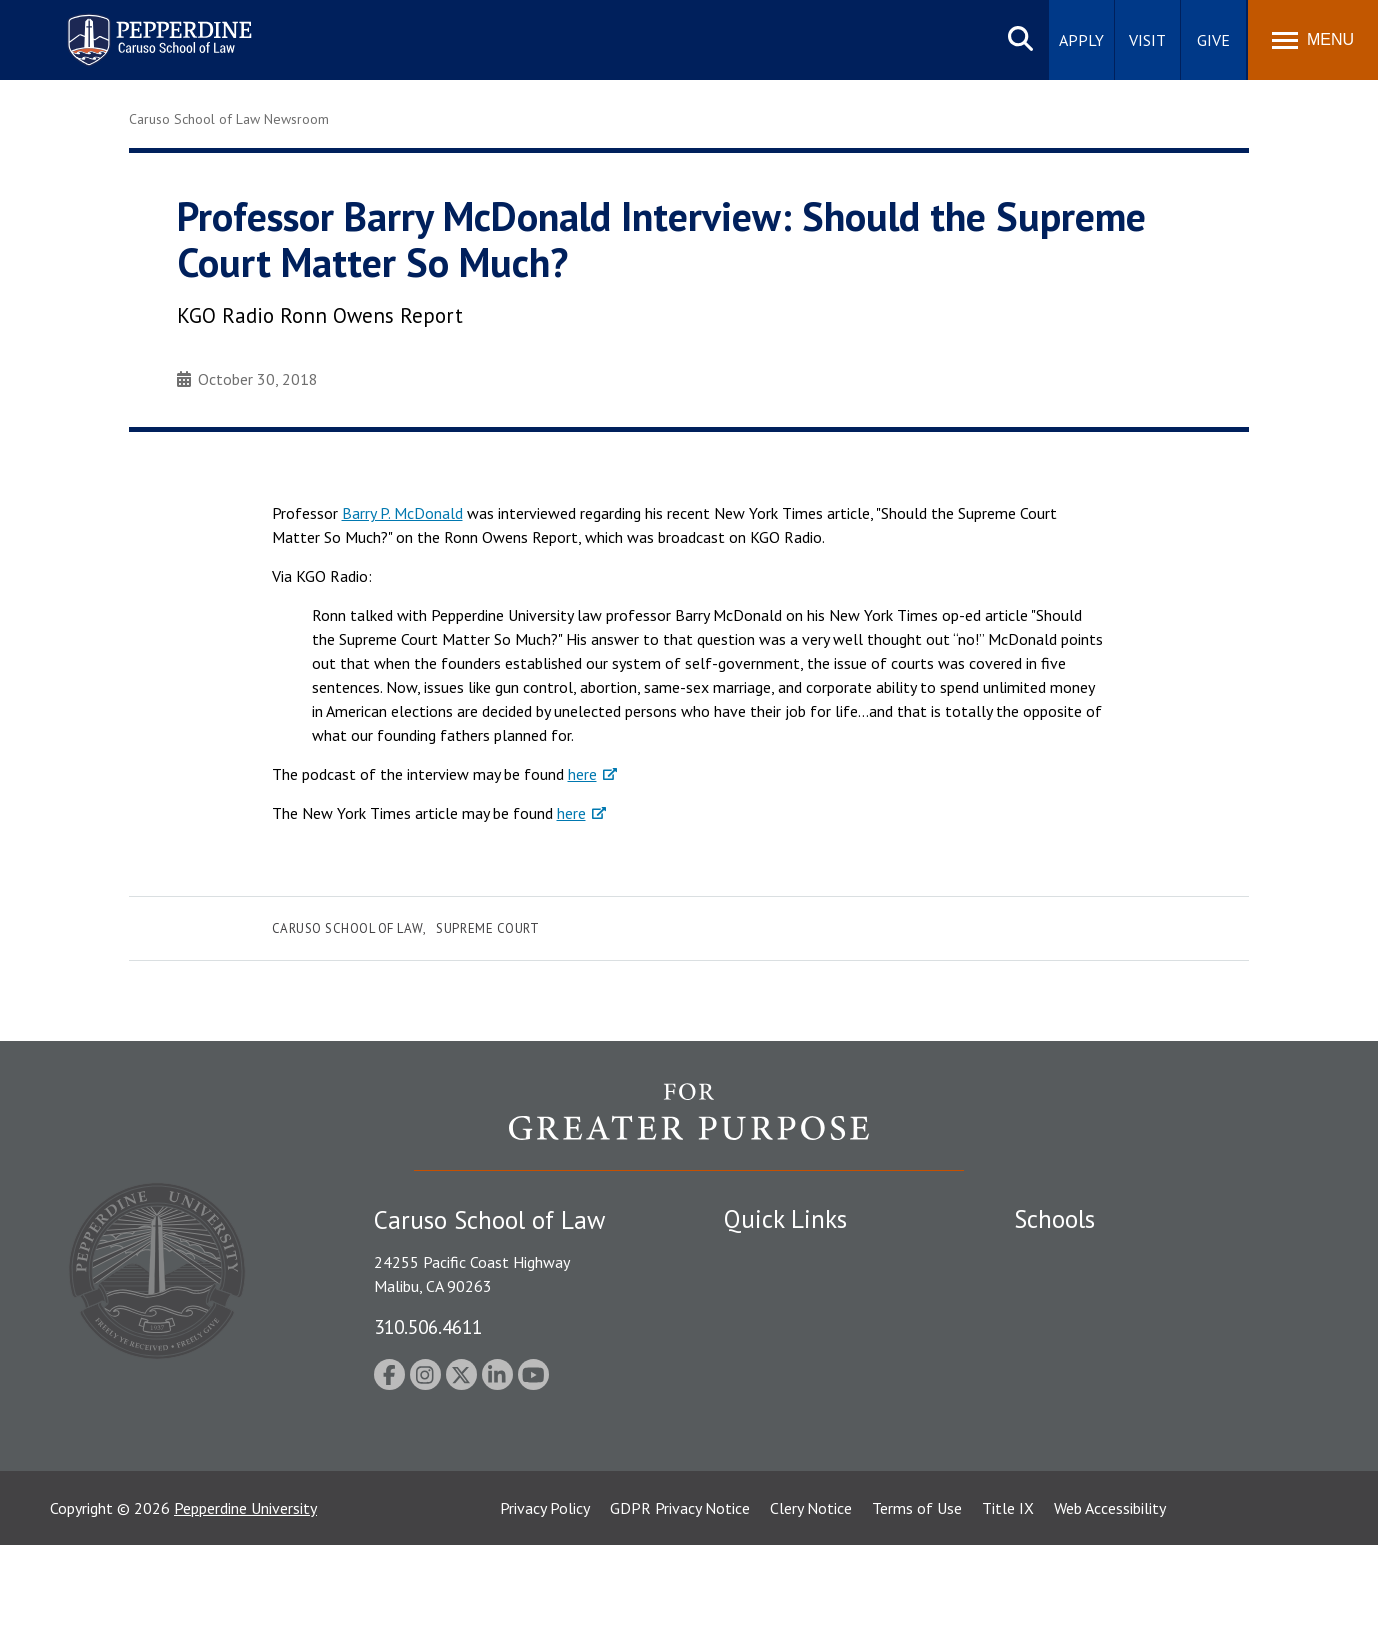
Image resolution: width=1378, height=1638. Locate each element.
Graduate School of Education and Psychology (1169, 1361)
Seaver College (1064, 1257)
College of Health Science (1101, 1452)
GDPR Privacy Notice (680, 1601)
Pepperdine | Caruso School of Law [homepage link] (156, 27)
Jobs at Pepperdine (786, 1361)
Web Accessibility (1110, 1601)
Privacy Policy (545, 1601)
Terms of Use (917, 1601)
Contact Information (794, 1396)
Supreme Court (487, 928)
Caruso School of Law (347, 928)
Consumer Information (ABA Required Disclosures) (817, 1441)
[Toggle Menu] (1313, 40)
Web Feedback (771, 1521)
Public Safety (768, 1257)
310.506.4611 (428, 1326)
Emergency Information (803, 1327)
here (582, 774)
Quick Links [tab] (785, 1219)
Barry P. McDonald (402, 513)
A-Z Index (756, 1487)
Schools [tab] (1054, 1219)
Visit (1147, 40)
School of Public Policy (1091, 1417)
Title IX (1008, 1601)
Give (1213, 40)
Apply (1081, 40)
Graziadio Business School (1101, 1327)
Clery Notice (811, 1601)
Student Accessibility (793, 1292)
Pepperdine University (245, 1601)
